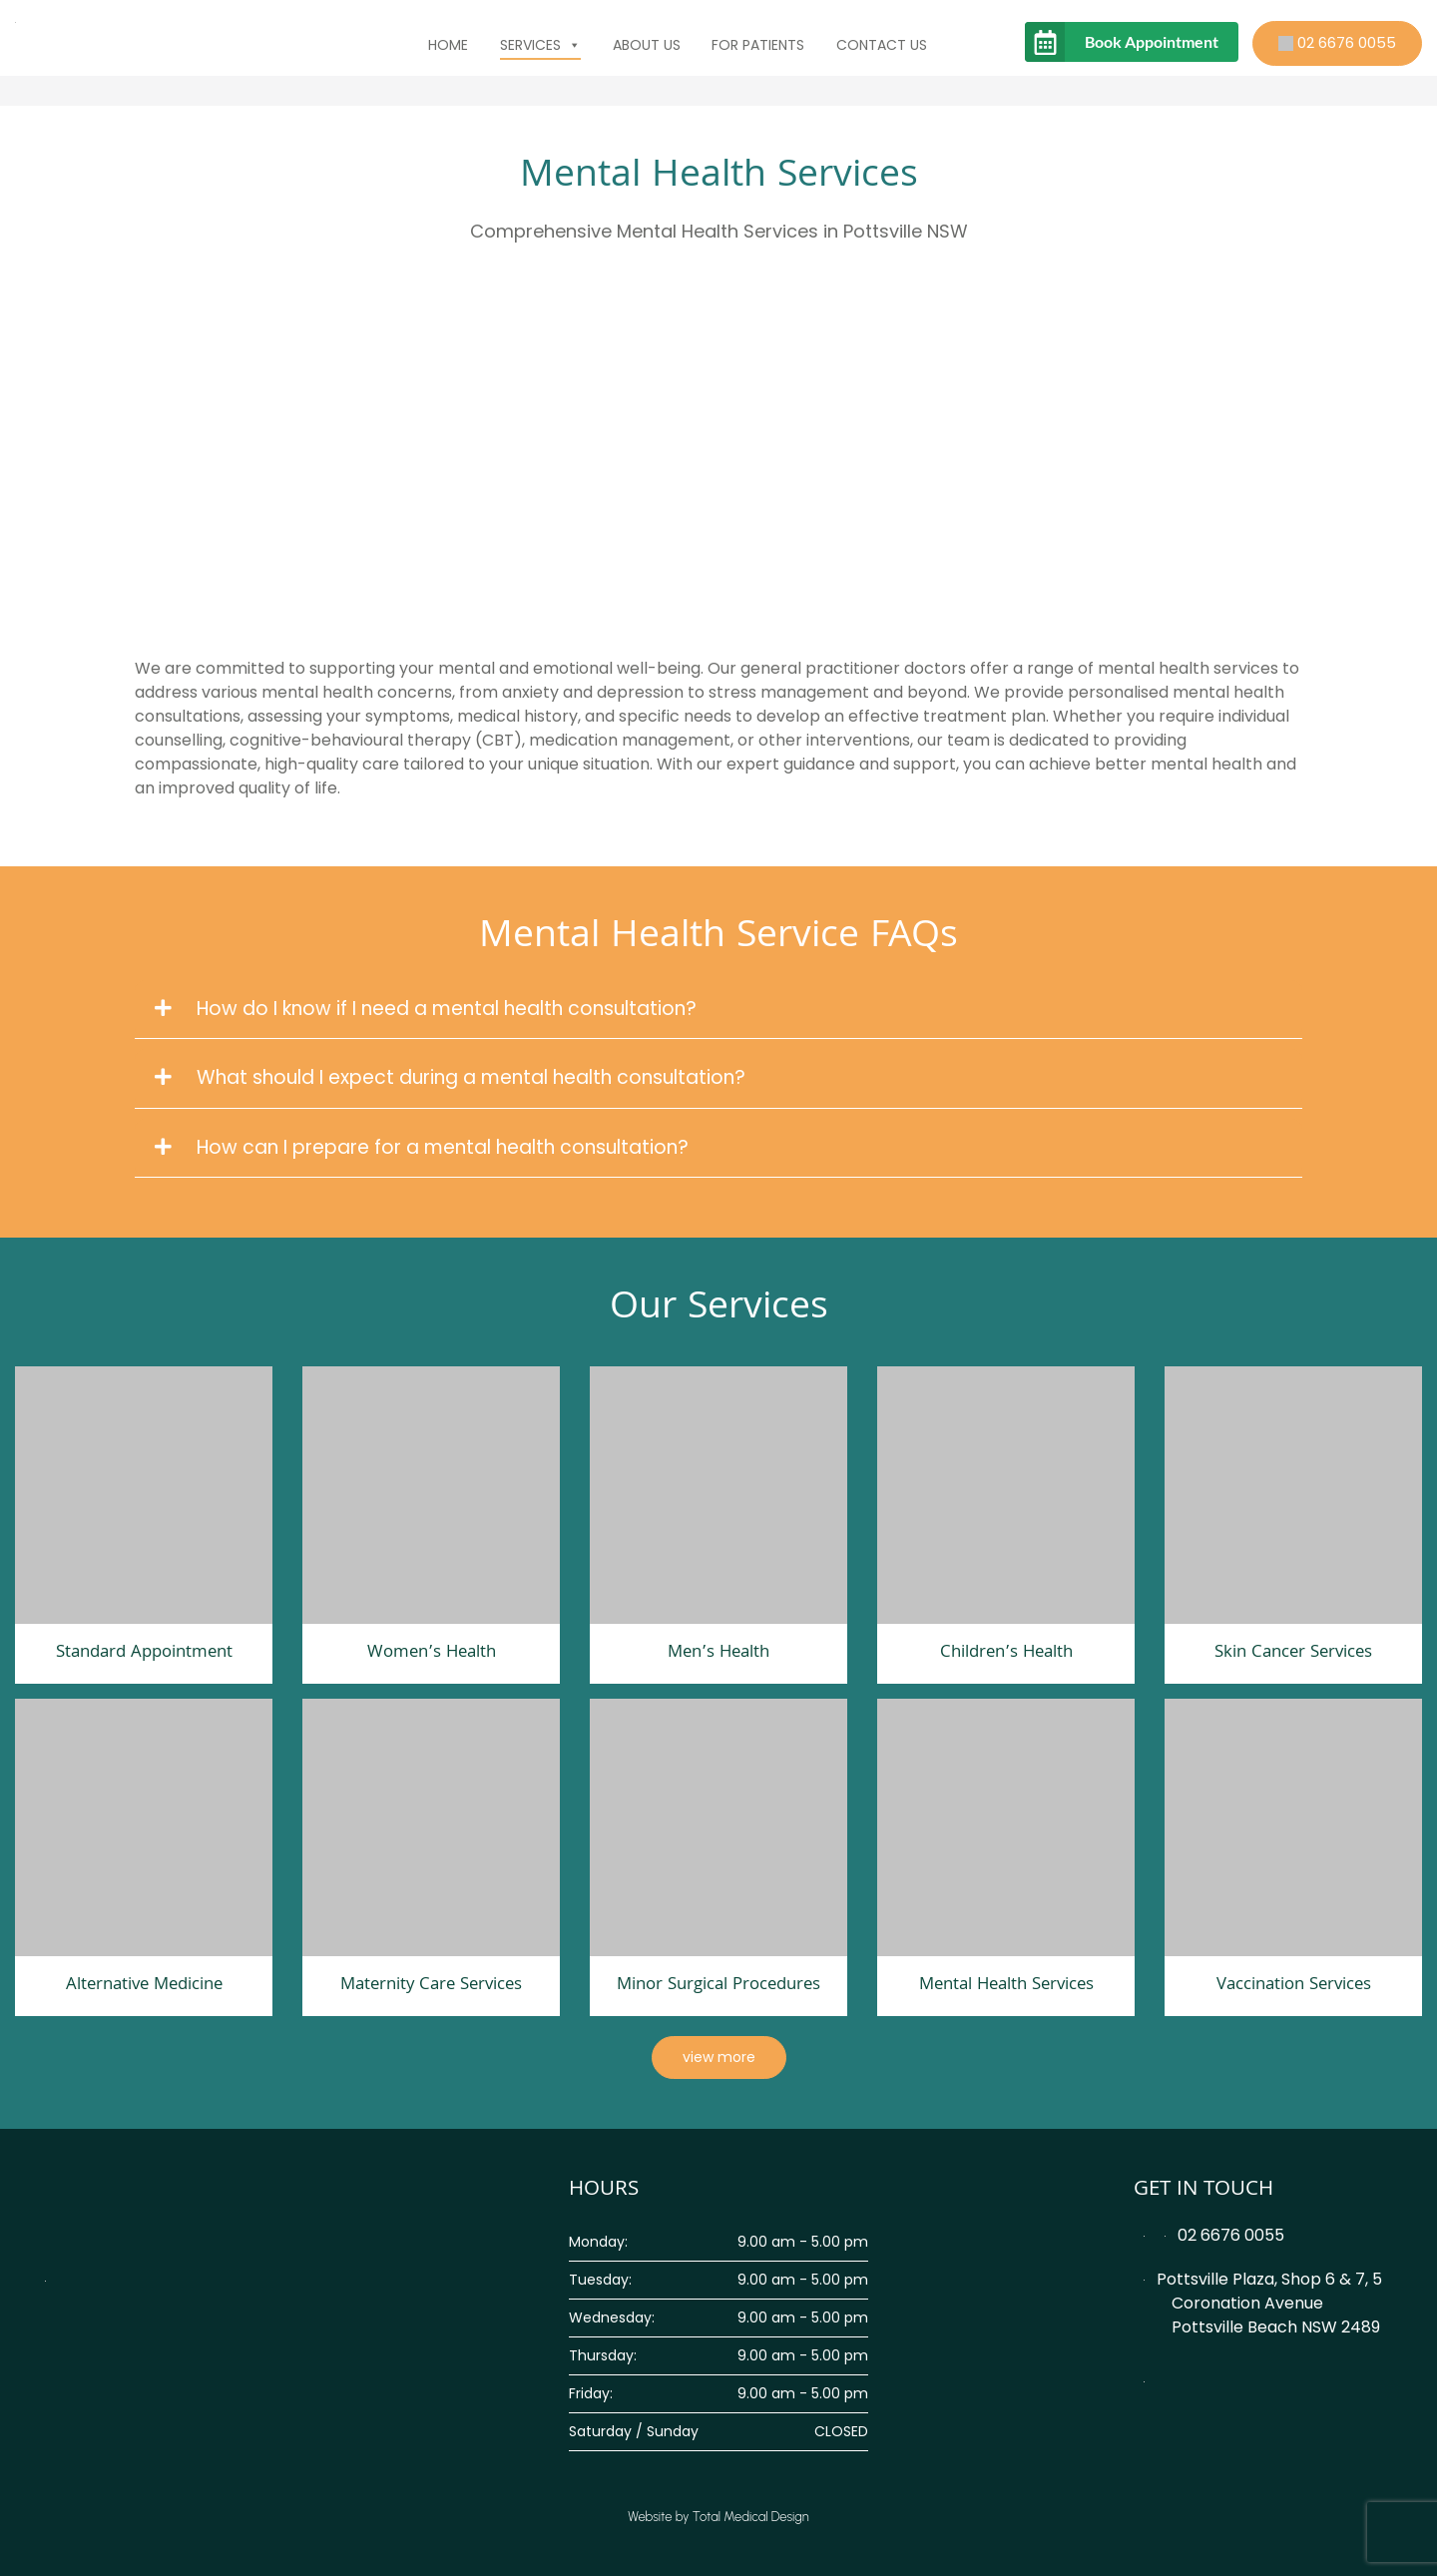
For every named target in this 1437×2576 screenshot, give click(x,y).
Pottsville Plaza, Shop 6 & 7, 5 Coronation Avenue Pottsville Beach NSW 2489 (1263, 2303)
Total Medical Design (751, 2516)
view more (719, 2057)
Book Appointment (1151, 41)
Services (540, 45)
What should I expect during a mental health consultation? (450, 1077)
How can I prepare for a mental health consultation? (422, 1147)
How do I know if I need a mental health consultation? (426, 1008)
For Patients (758, 45)
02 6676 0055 (1337, 42)
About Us (647, 45)
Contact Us (881, 45)
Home (448, 45)
